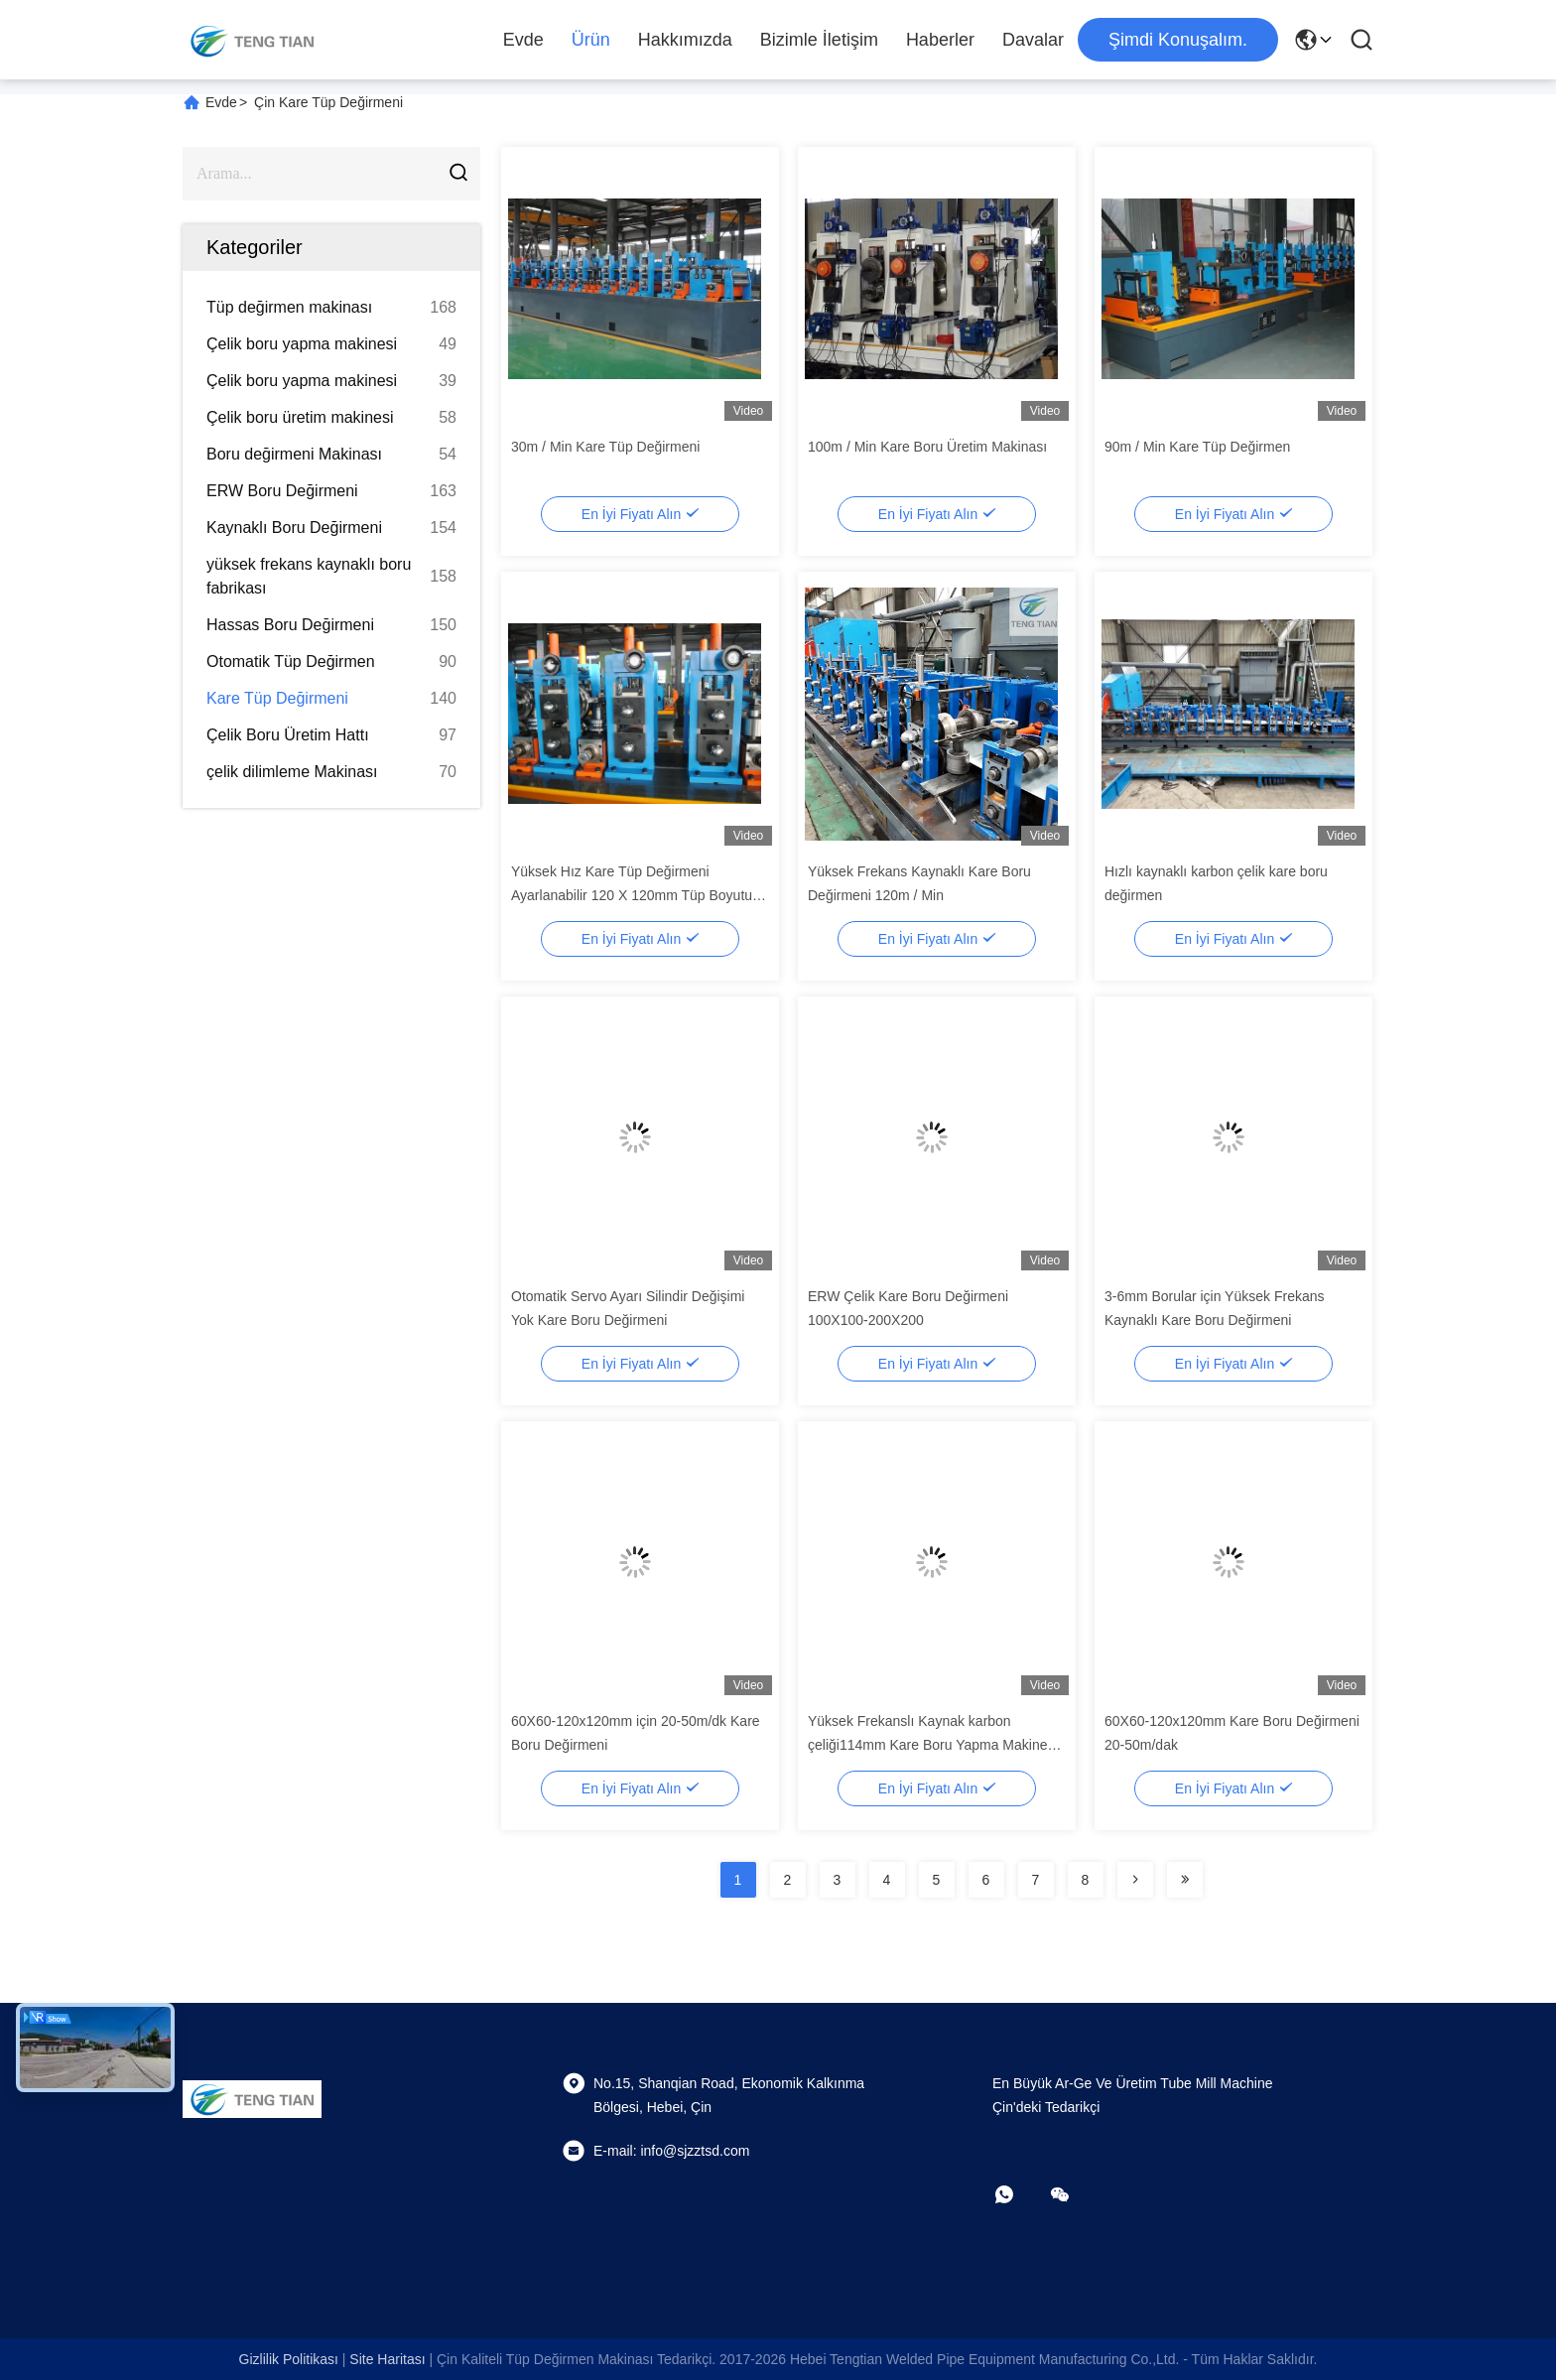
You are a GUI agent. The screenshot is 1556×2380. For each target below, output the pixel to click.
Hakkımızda (685, 40)
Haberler (940, 40)
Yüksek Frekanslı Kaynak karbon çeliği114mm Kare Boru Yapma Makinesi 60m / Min (933, 1745)
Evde (523, 40)
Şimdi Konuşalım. (1177, 40)
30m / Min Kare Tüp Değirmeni (605, 447)
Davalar (1033, 40)
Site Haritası (387, 2359)
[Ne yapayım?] (1018, 2194)
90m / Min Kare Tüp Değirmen (1197, 447)
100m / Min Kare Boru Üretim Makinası (927, 447)
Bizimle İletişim (819, 40)
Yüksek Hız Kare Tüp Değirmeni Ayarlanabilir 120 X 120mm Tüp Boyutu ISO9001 (631, 895)
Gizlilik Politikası (288, 2359)
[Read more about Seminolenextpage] (1135, 1880)
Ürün (591, 40)
